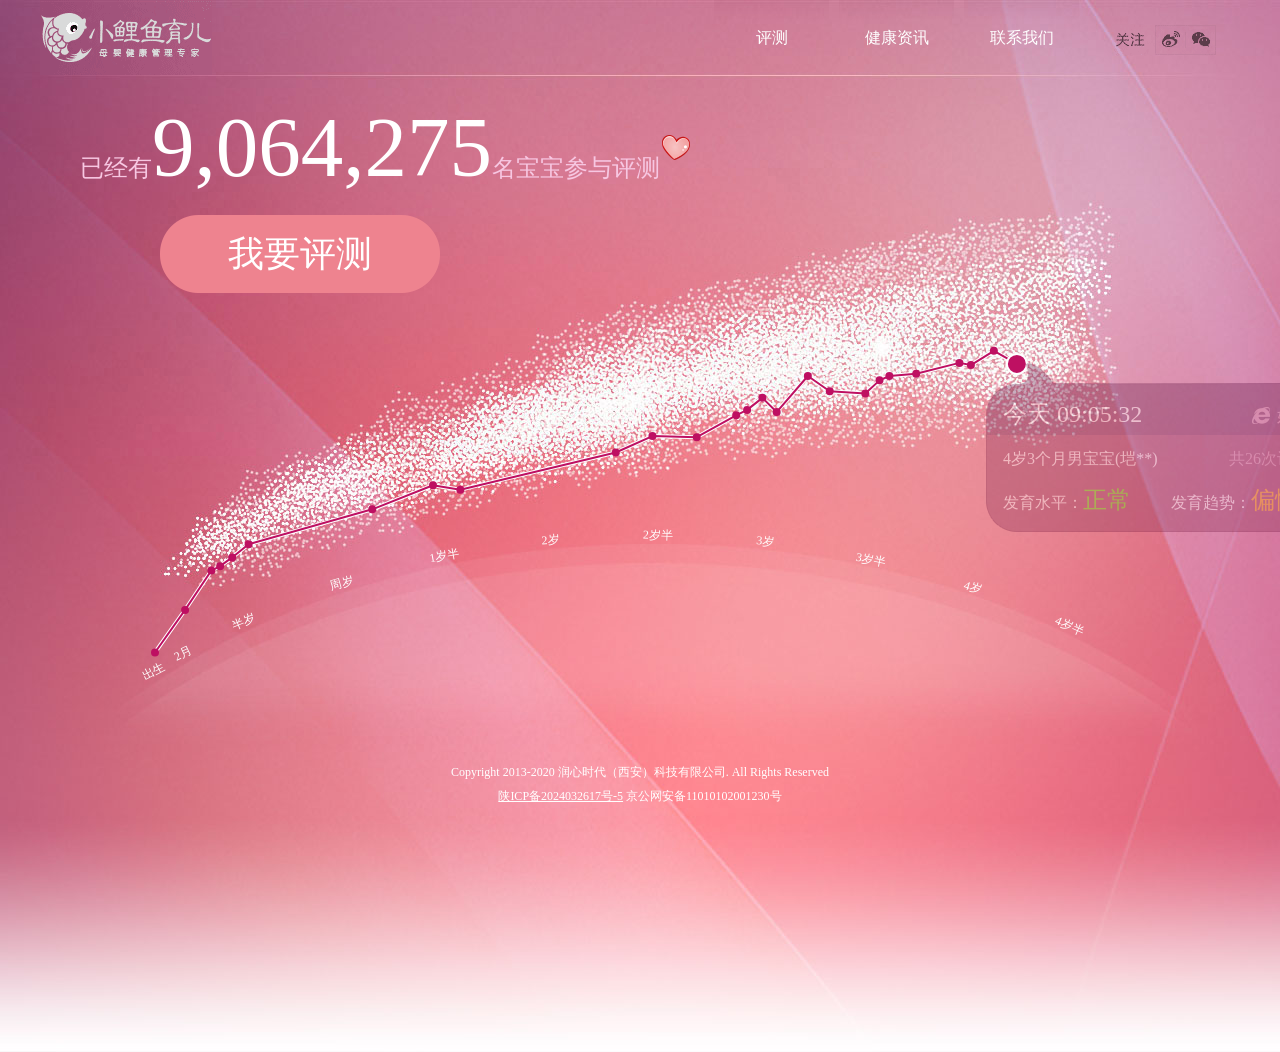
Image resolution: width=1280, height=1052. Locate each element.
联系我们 (1022, 37)
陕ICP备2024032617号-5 (560, 796)
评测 (772, 37)
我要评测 (300, 254)
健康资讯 (897, 37)
